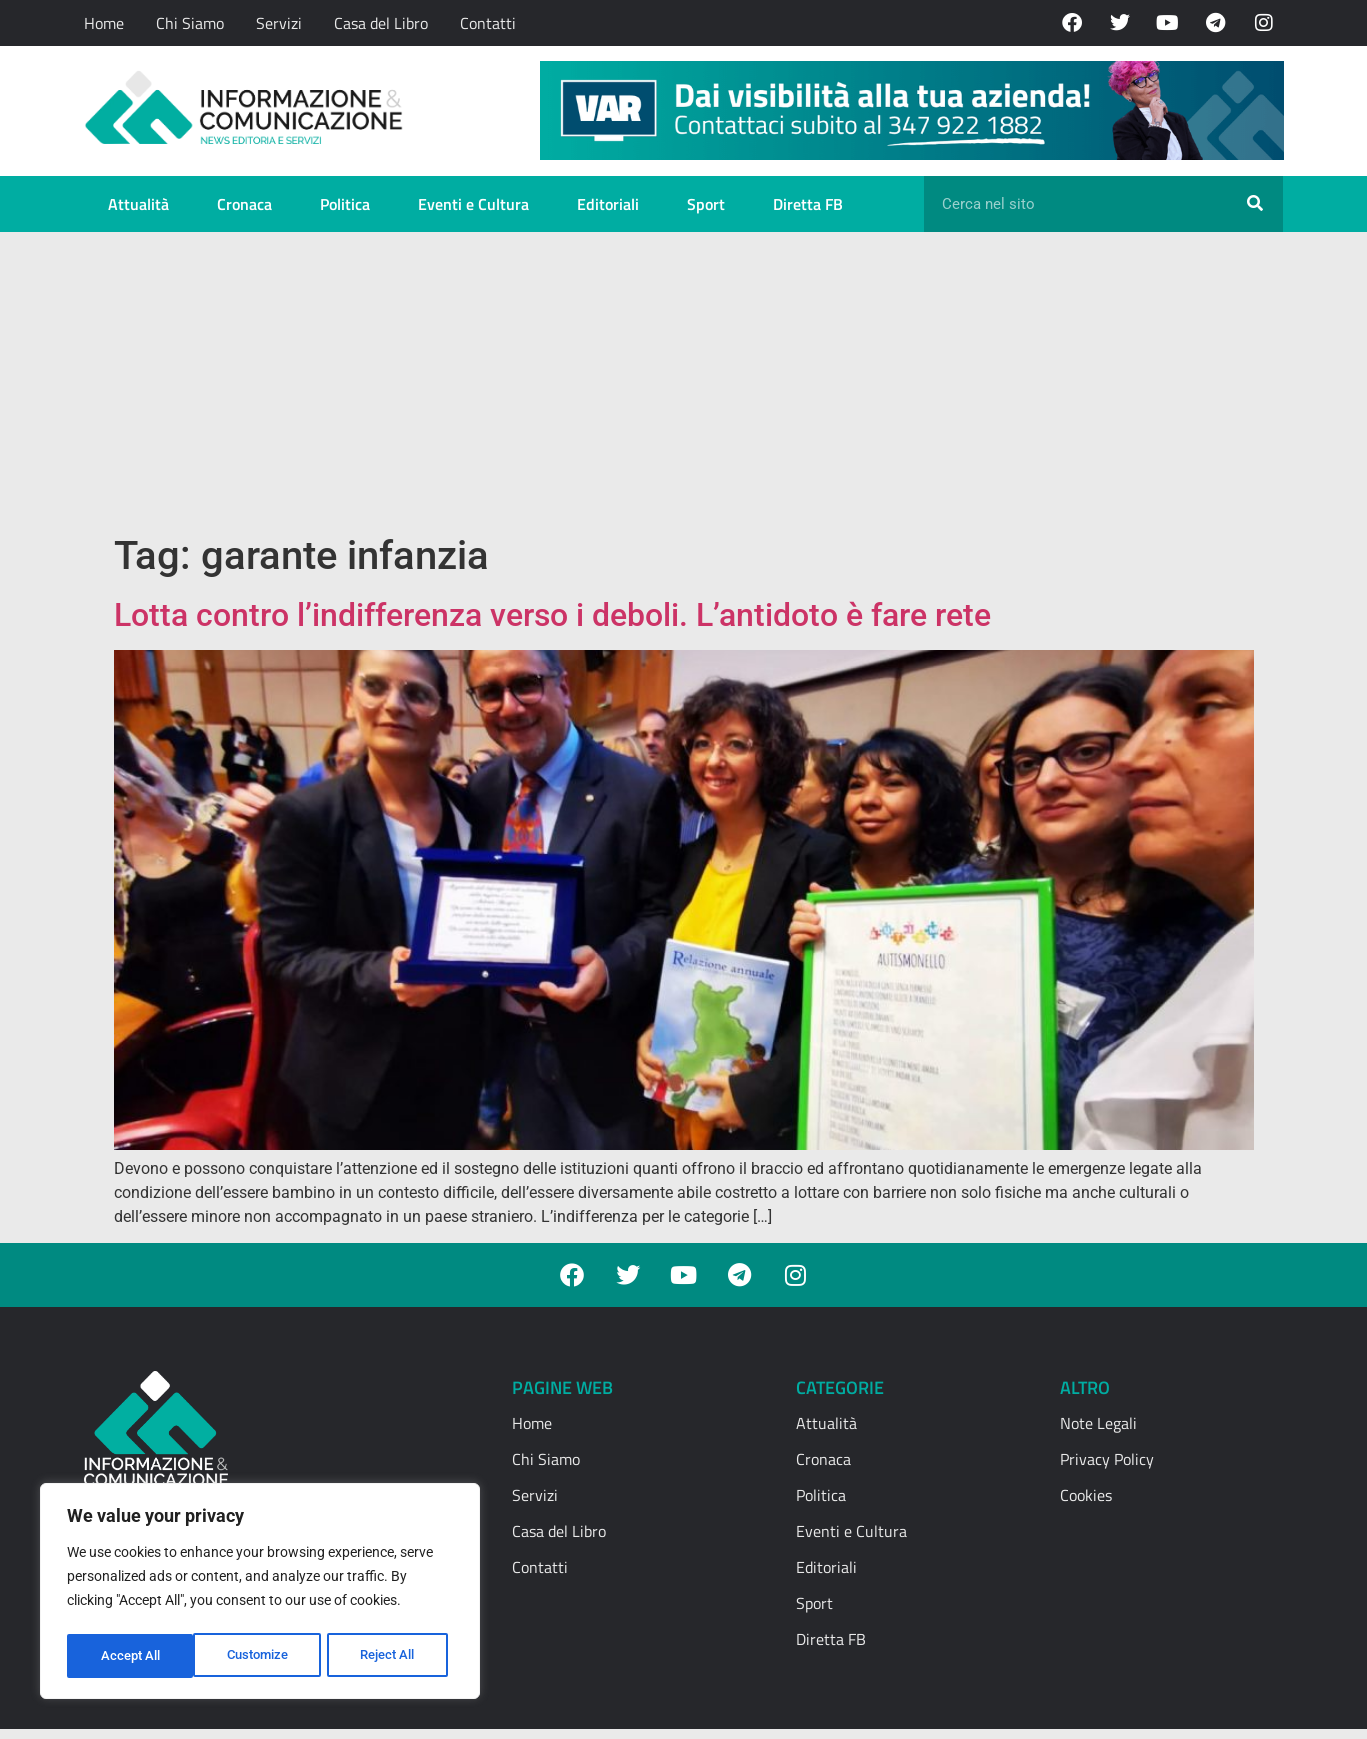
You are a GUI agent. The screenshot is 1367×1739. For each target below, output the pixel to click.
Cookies (1086, 1495)
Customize (131, 1656)
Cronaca (244, 204)
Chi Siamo (190, 23)
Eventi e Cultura (473, 204)
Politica (345, 204)
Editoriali (608, 204)
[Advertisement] (683, 382)
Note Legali (1098, 1423)
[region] (260, 1594)
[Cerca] (1255, 204)
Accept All (392, 1656)
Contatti (488, 23)
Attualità (138, 204)
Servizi (279, 23)
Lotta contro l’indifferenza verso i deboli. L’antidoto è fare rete (552, 615)
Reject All (262, 1656)
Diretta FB (808, 204)
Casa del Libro (381, 23)
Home (104, 23)
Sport (706, 204)
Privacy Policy (1107, 1459)
